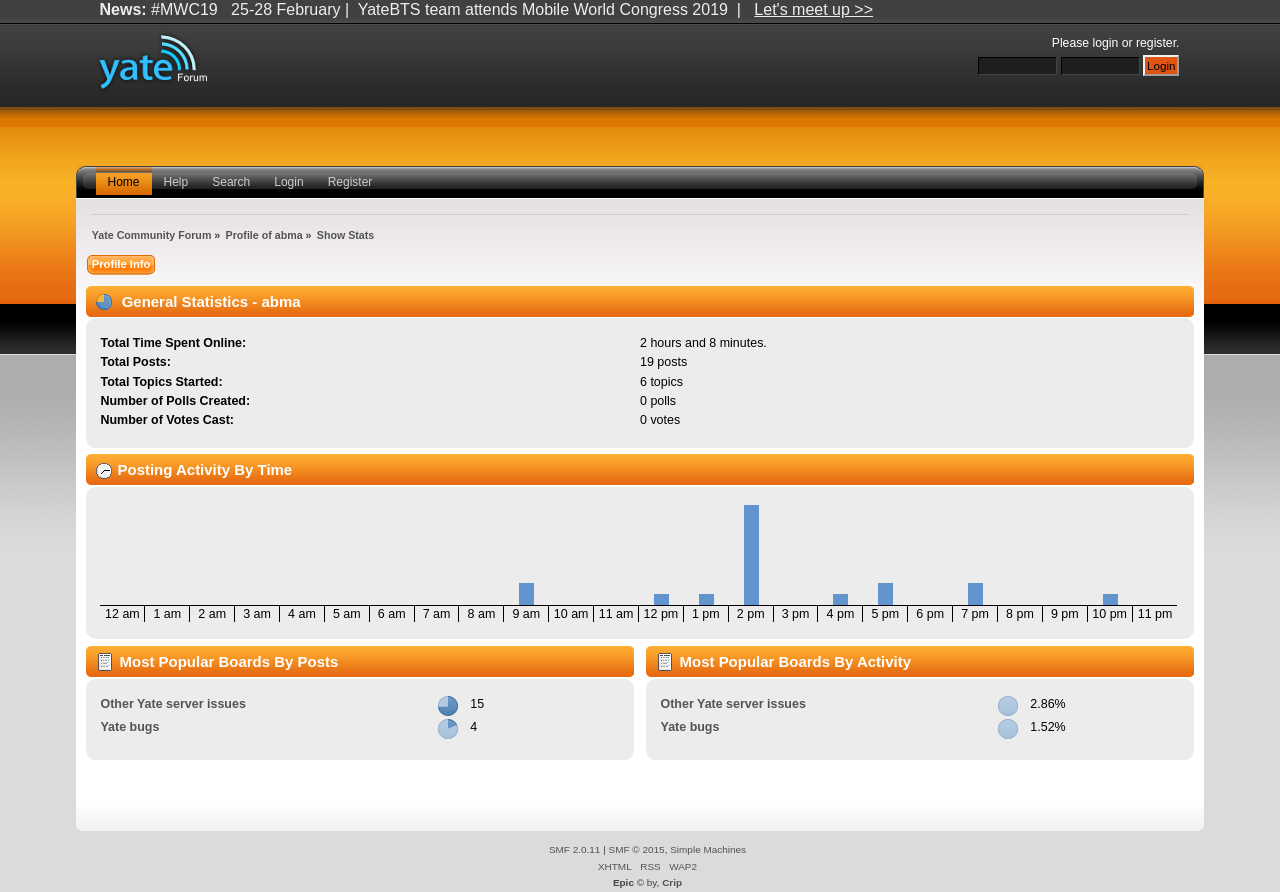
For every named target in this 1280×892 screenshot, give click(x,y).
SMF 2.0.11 (575, 849)
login (1106, 43)
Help (176, 182)
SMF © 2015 (637, 849)
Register (350, 182)
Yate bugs (129, 727)
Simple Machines (708, 849)
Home (124, 182)
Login (288, 182)
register (1156, 43)
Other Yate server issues (172, 704)
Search (231, 182)
